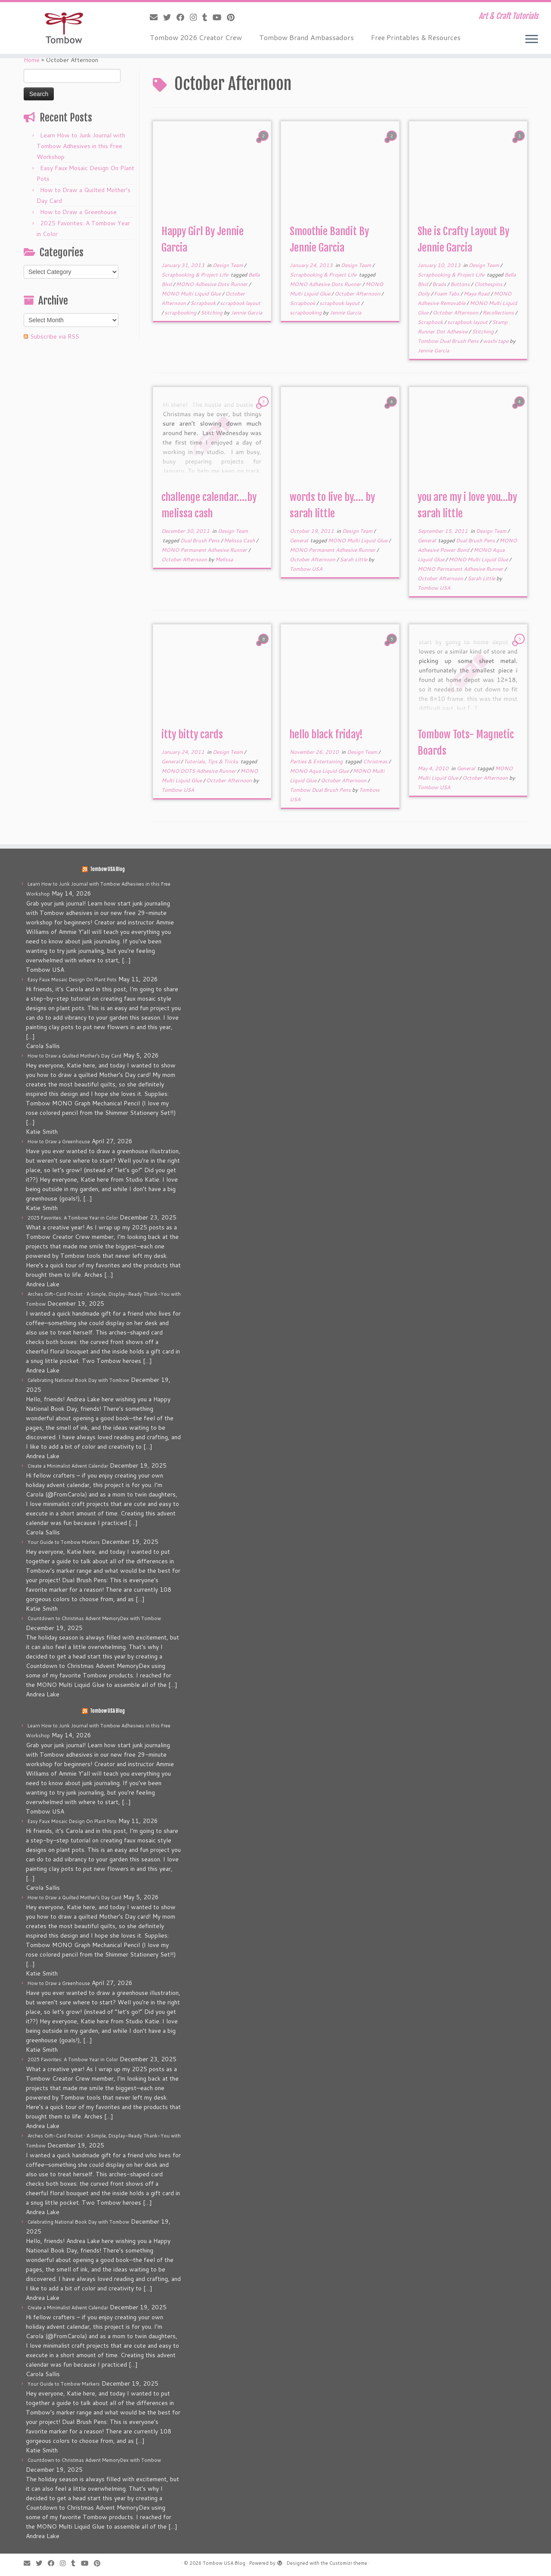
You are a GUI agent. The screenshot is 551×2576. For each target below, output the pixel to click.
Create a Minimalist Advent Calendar (68, 1465)
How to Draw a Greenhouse (78, 212)
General (299, 540)
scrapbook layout (240, 303)
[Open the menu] (531, 39)
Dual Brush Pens (200, 540)
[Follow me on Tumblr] (207, 17)
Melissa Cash (240, 540)
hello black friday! (326, 734)
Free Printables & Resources (416, 37)
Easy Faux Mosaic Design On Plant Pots (72, 979)
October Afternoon (357, 293)
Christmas (376, 761)
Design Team (228, 265)
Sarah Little (354, 559)
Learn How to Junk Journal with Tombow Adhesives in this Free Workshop (81, 146)
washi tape (496, 341)
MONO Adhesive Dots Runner (212, 284)
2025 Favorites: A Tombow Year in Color (73, 1217)
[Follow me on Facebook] (183, 17)
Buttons (460, 284)
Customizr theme (348, 2563)
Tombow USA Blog (107, 869)
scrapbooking (181, 312)
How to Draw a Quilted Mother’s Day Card (74, 1055)
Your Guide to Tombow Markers (64, 1542)
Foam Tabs (447, 293)
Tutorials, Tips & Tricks (211, 761)
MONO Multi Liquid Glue (191, 293)
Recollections (499, 312)
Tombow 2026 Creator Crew (196, 37)
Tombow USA (306, 568)
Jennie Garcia (246, 312)
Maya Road (477, 293)
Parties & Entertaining (317, 761)
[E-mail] (156, 17)
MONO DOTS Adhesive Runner (199, 771)
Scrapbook (203, 303)
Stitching (212, 312)
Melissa (224, 559)
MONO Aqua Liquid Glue (320, 771)
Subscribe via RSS (54, 336)
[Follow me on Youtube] (220, 17)
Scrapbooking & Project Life (195, 274)
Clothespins (489, 284)
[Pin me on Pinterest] (233, 17)
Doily (424, 293)
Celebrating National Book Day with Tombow (78, 1380)
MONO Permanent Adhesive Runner (204, 550)
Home (32, 60)
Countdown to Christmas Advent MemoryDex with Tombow (94, 1618)
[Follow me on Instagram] (196, 17)
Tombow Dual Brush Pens (449, 341)
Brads (439, 284)
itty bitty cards (192, 734)
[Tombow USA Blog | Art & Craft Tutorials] (63, 28)
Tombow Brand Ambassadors (306, 37)
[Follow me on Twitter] (169, 17)
